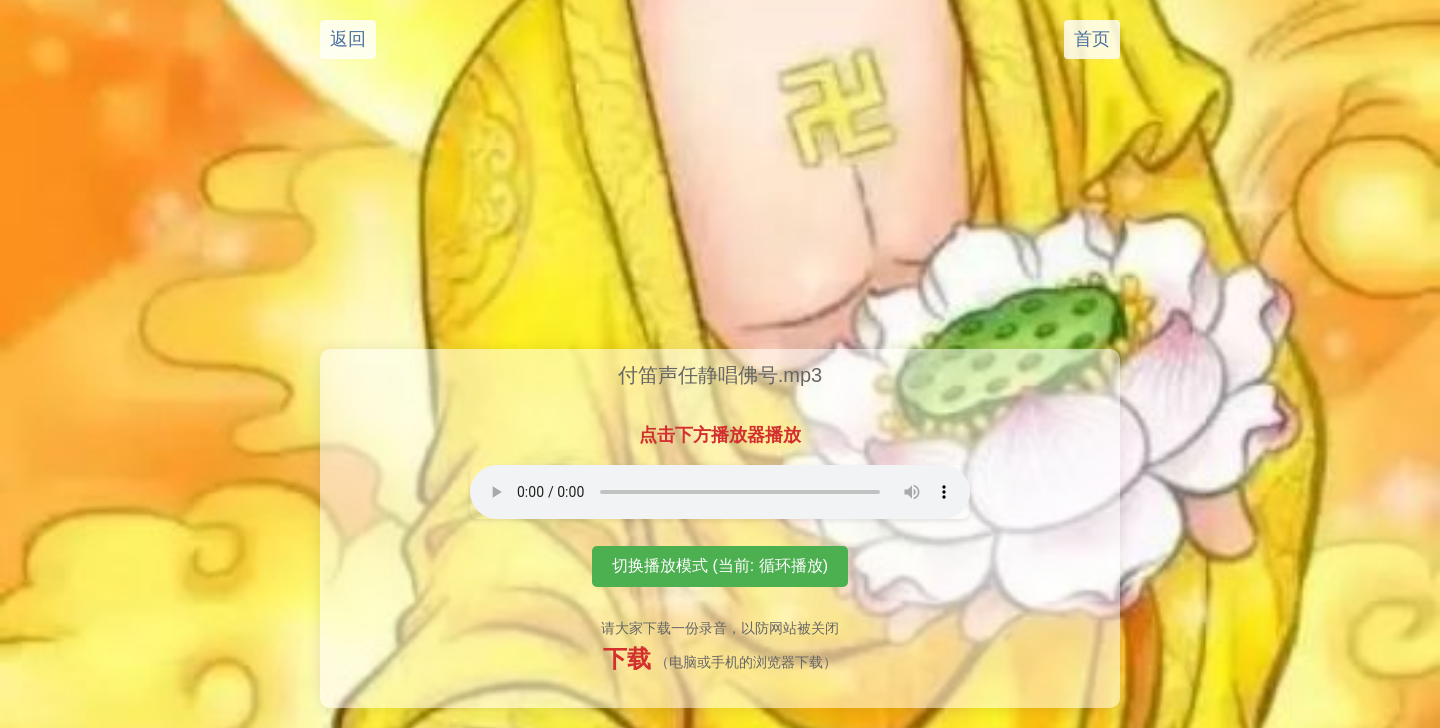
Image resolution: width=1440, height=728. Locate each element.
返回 (348, 39)
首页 (1092, 39)
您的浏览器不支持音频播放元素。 (720, 492)
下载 (627, 658)
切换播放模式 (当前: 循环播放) (720, 565)
